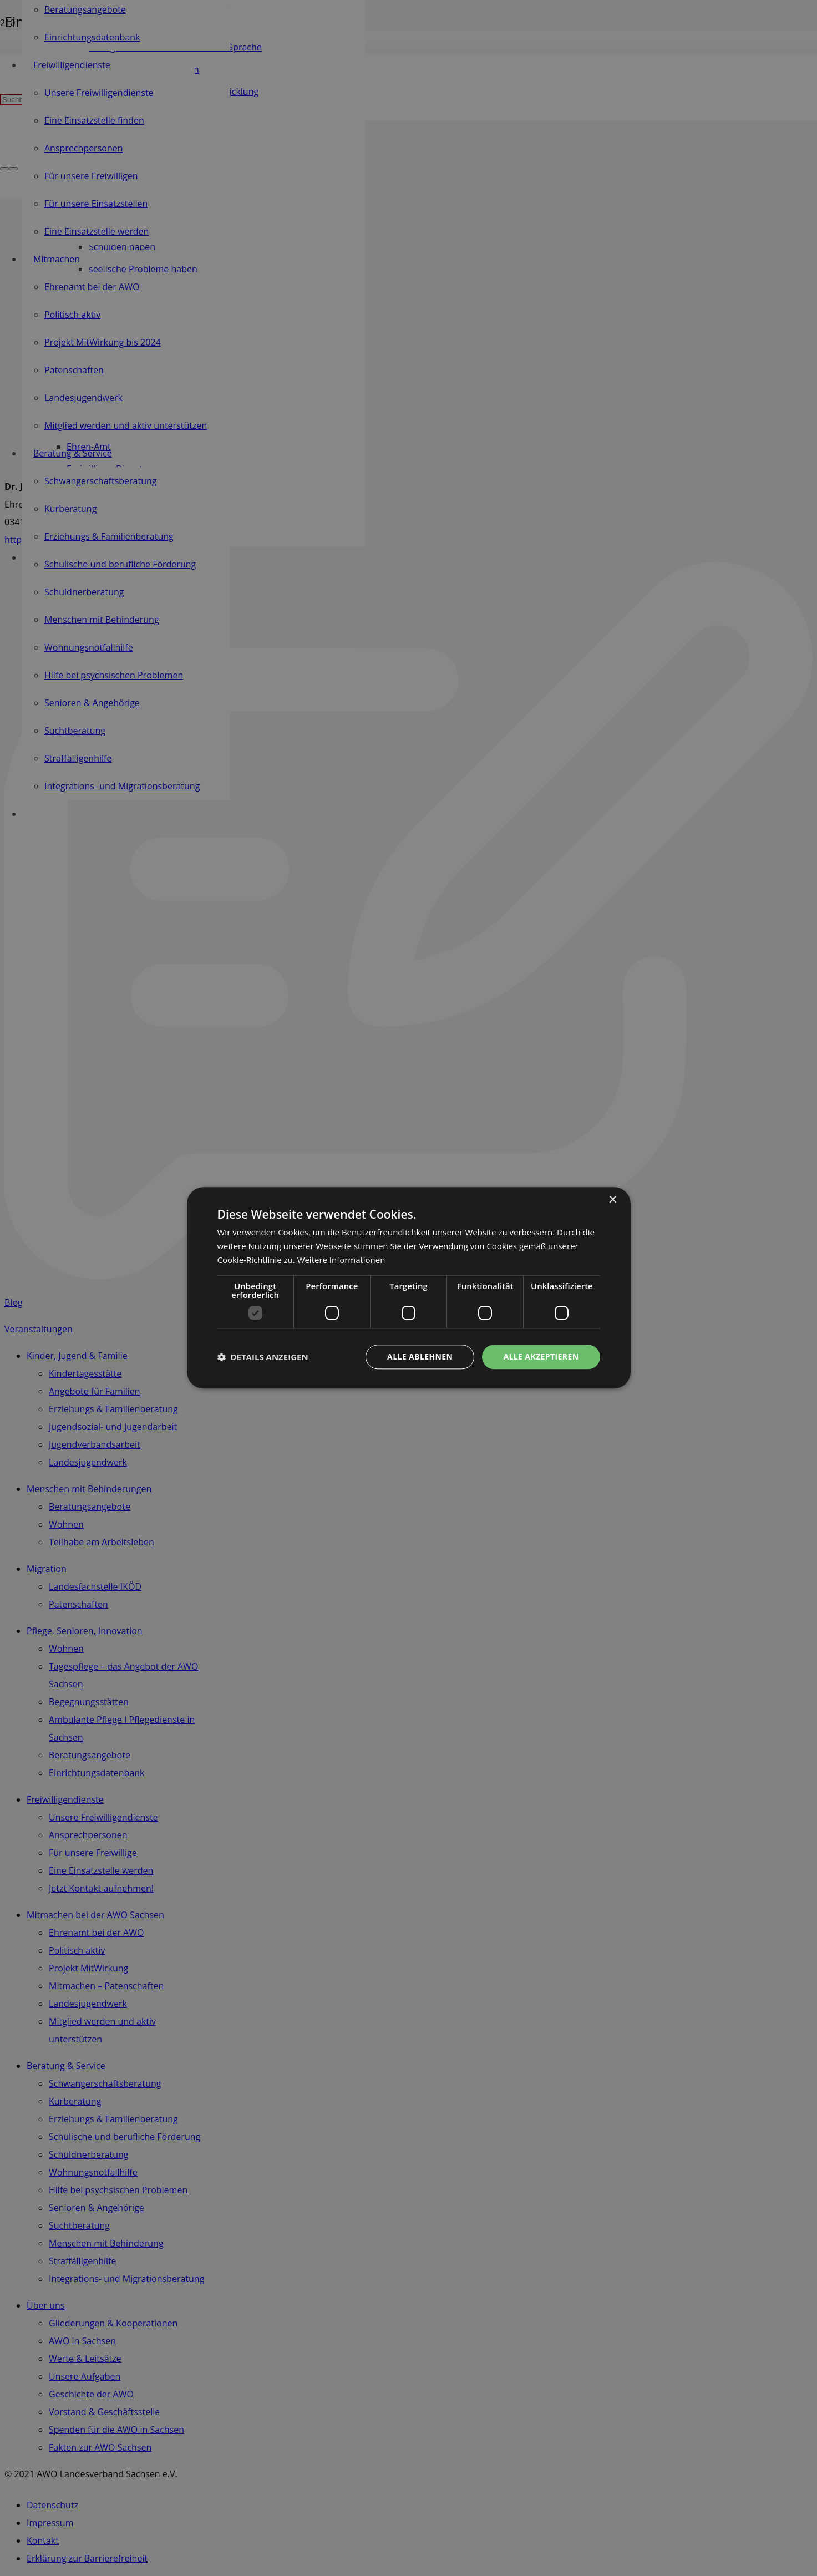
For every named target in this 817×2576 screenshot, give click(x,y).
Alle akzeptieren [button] (541, 1356)
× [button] (612, 1200)
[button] (262, 1357)
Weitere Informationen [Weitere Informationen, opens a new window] (341, 1259)
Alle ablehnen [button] (420, 1356)
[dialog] (409, 1287)
